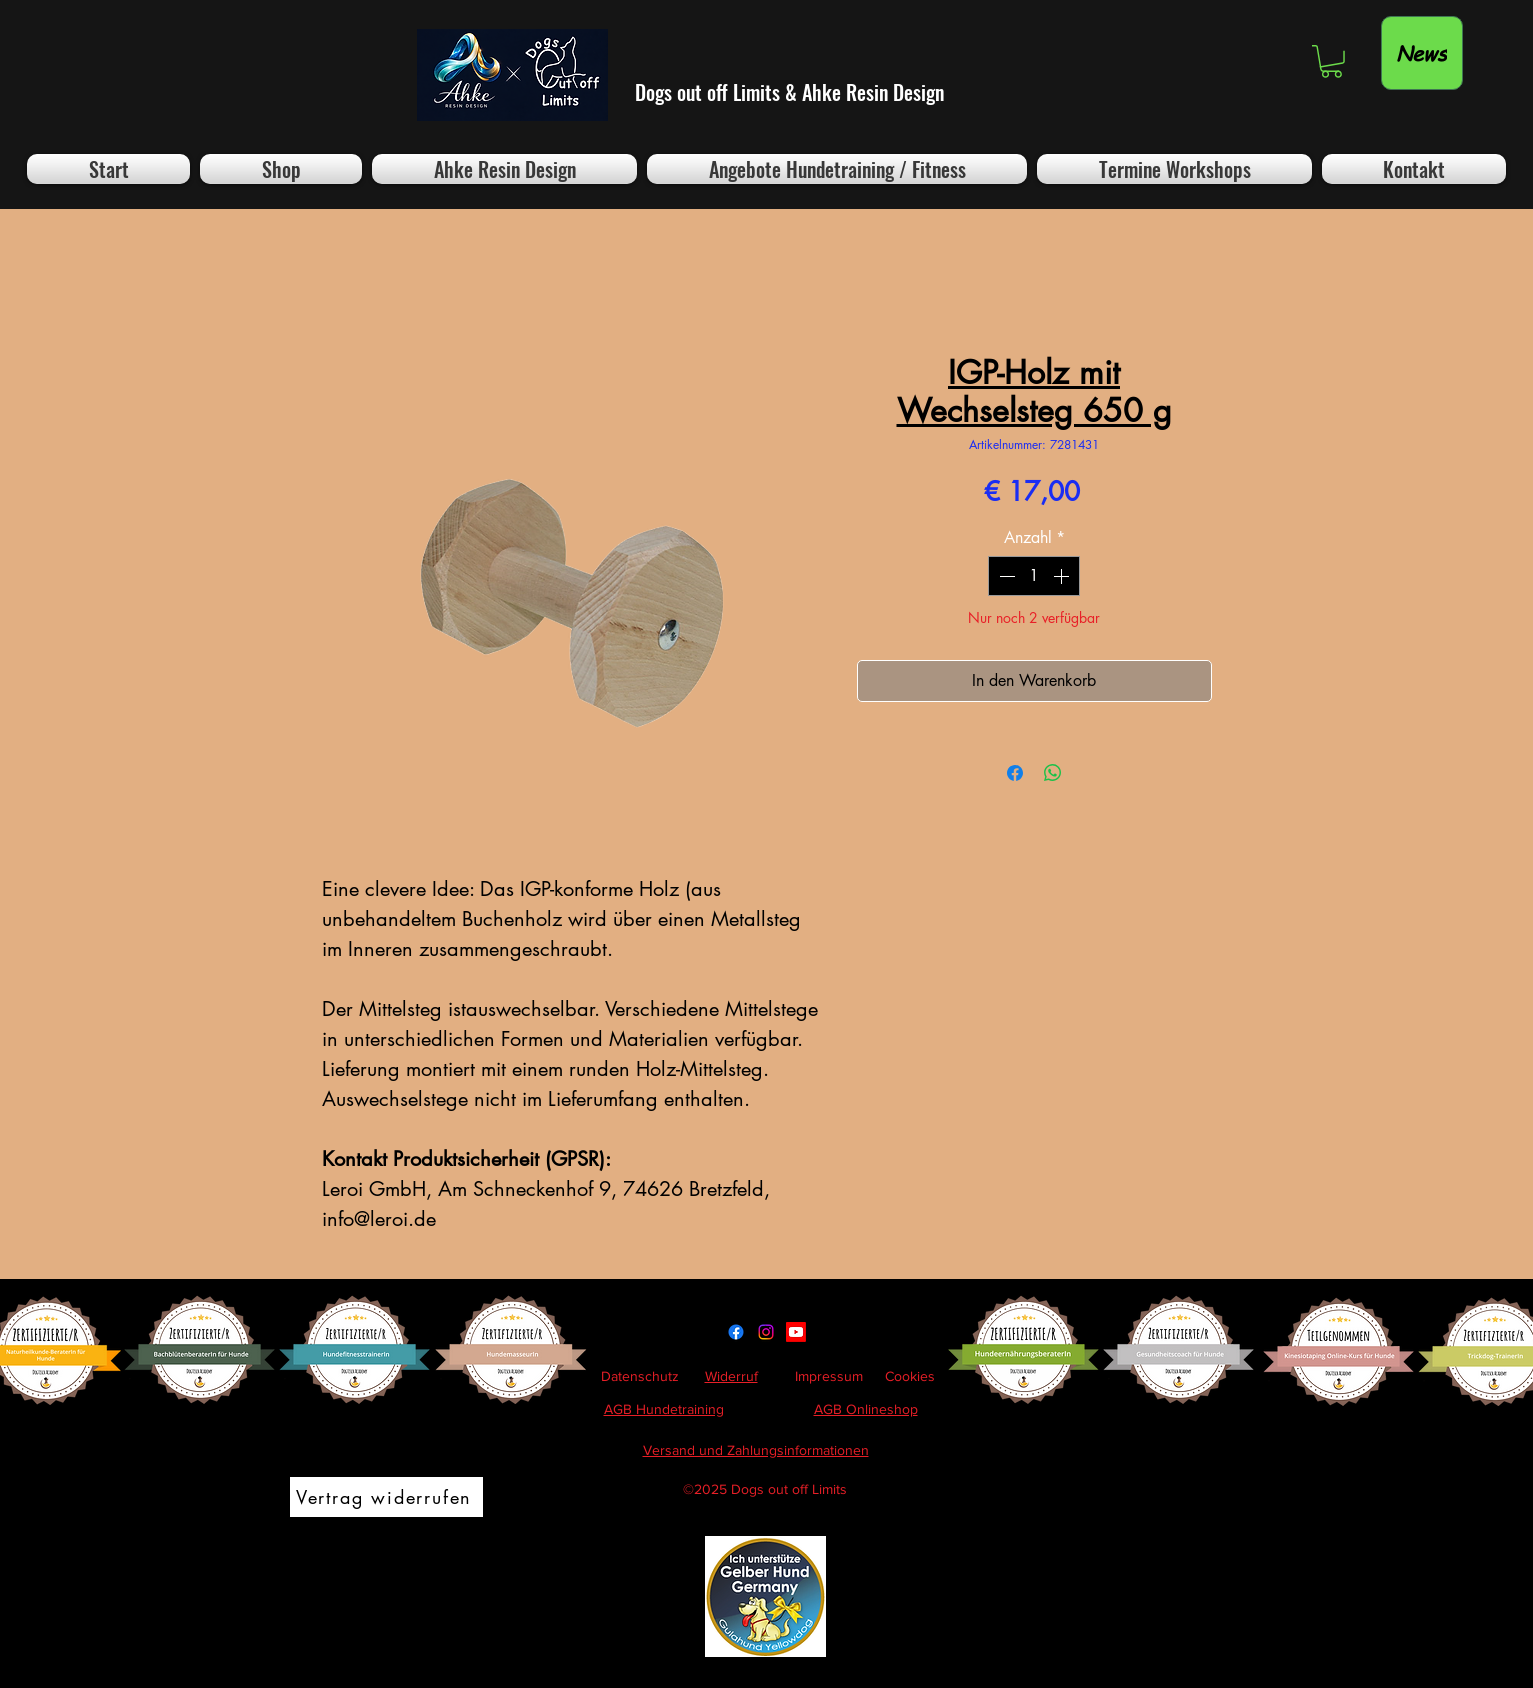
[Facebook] (736, 1332)
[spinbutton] (1034, 576)
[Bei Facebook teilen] (1015, 773)
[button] (1331, 61)
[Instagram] (766, 1332)
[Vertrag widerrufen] (386, 1497)
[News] (1422, 53)
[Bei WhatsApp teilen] (1053, 773)
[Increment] (1063, 576)
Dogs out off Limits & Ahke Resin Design (789, 92)
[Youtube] (796, 1332)
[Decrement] (1005, 576)
